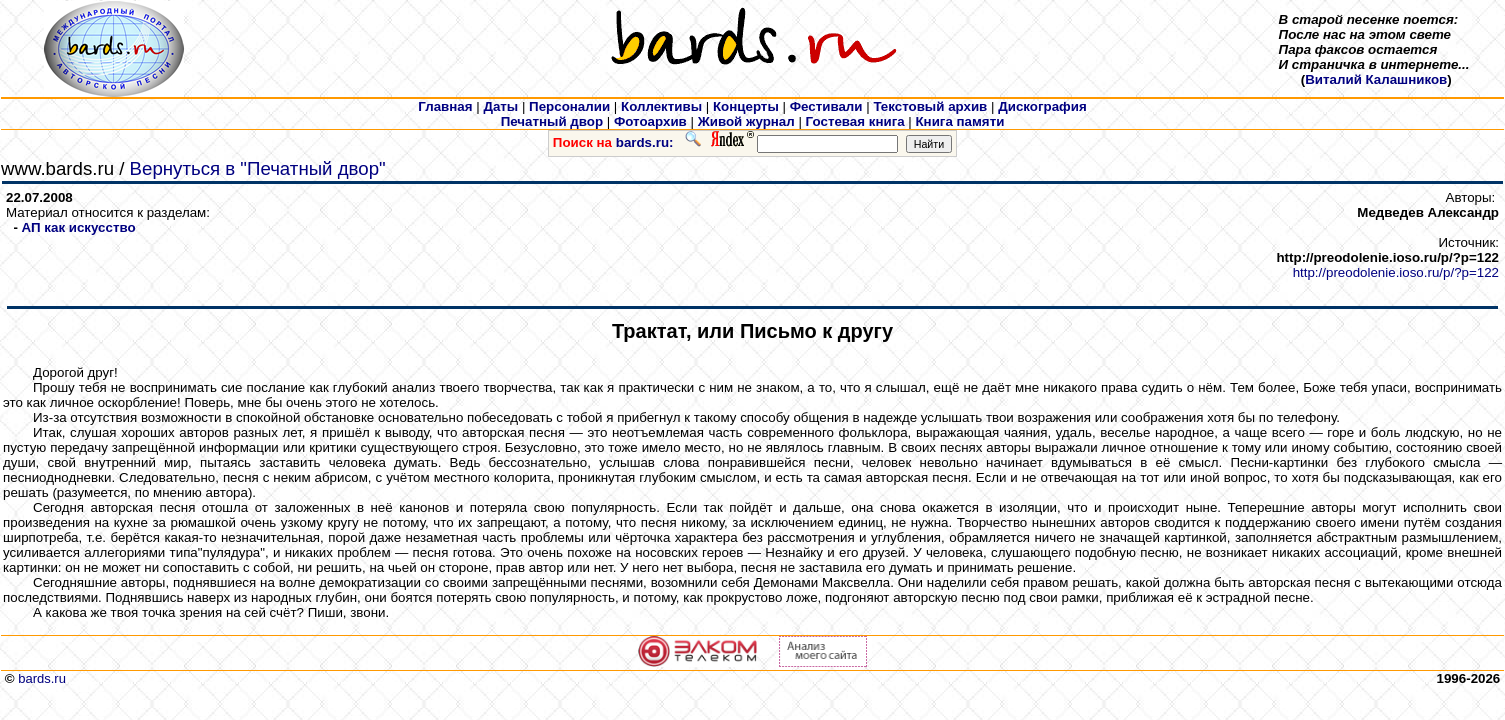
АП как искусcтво (79, 227)
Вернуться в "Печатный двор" (258, 168)
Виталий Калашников (1376, 79)
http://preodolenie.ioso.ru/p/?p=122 (1396, 272)
